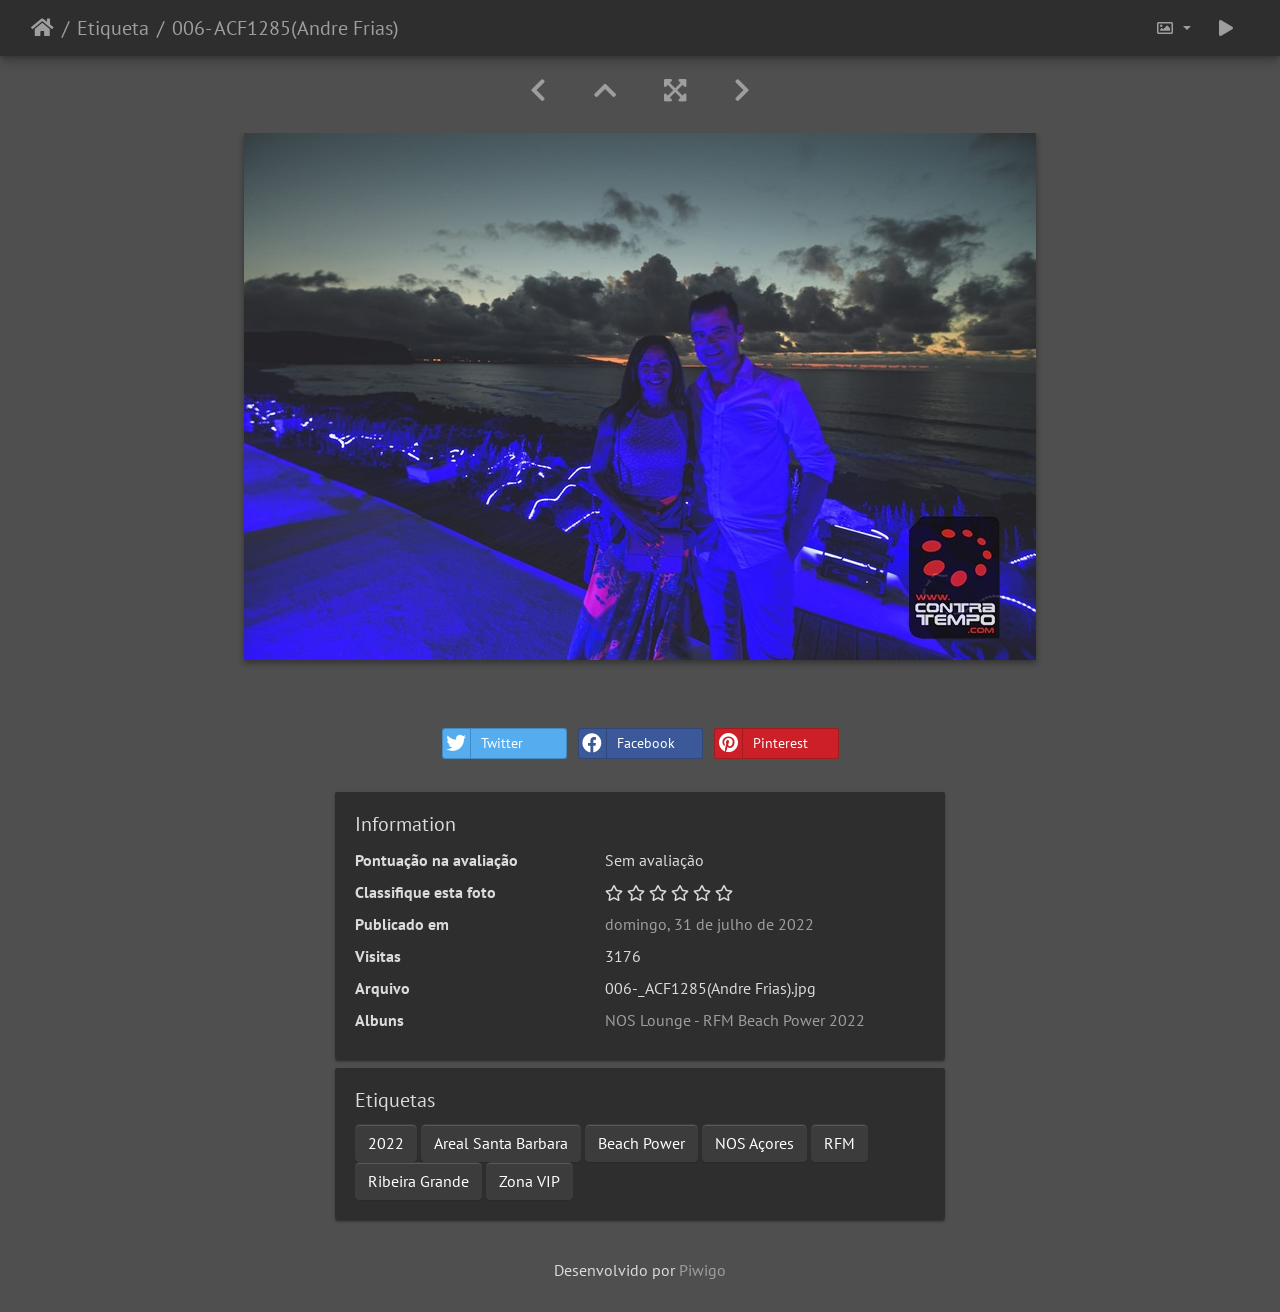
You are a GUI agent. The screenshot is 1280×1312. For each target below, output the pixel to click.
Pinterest (761, 743)
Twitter (483, 743)
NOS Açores (754, 1143)
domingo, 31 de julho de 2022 (709, 924)
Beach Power (641, 1143)
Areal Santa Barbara (501, 1143)
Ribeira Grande (418, 1181)
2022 (386, 1143)
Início (42, 28)
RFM (839, 1143)
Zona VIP (529, 1181)
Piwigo (702, 1270)
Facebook (627, 743)
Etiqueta (113, 28)
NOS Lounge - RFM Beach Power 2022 (735, 1020)
